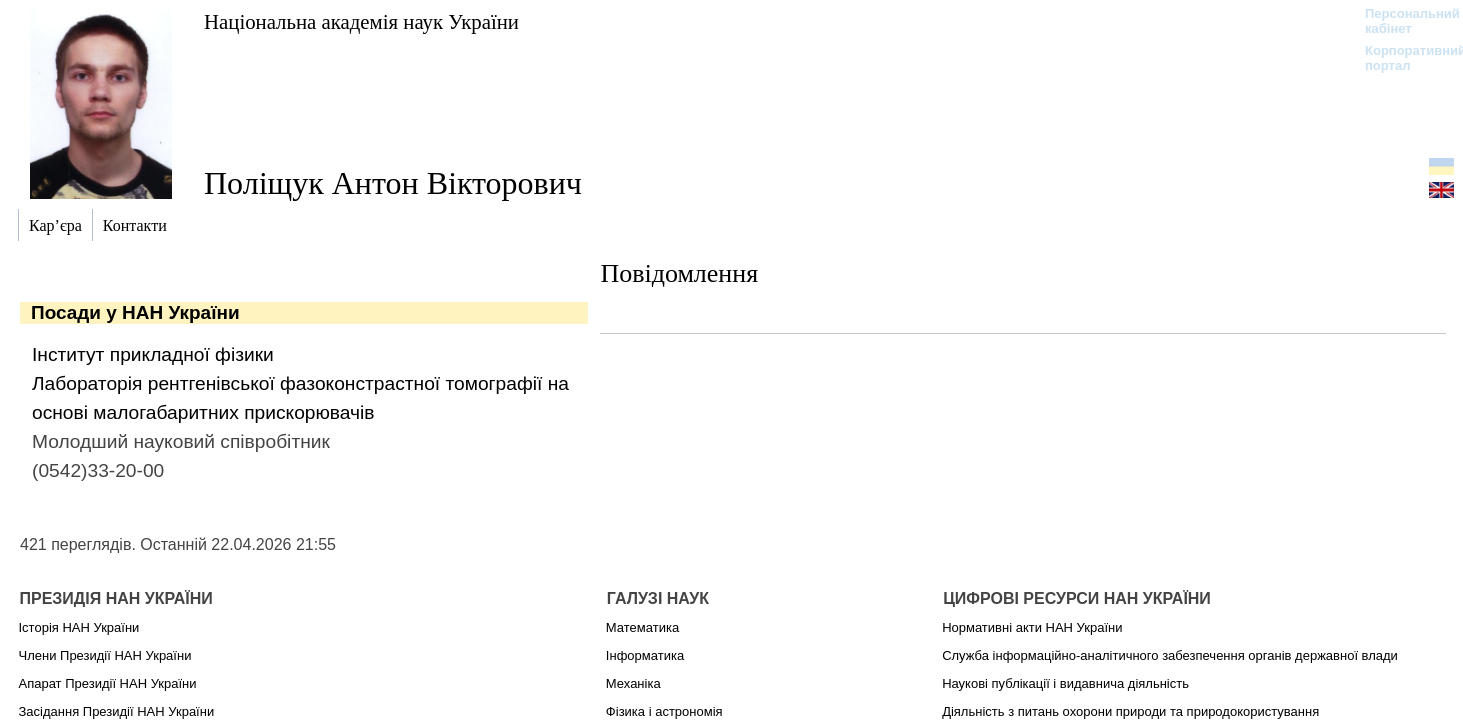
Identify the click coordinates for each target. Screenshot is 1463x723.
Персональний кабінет (1402, 21)
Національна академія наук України (361, 21)
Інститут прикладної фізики (153, 354)
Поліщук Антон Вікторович (393, 183)
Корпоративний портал (1402, 58)
